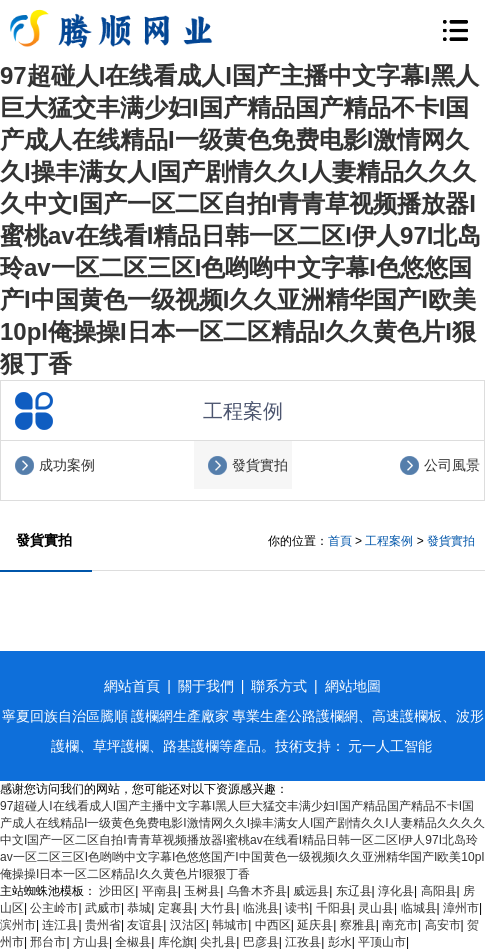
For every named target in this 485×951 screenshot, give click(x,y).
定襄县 (176, 908)
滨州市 (18, 925)
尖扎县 (218, 942)
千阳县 (334, 908)
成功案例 (67, 465)
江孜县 (303, 942)
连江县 (60, 925)
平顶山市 (382, 942)
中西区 (273, 925)
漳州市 (461, 908)
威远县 (311, 891)
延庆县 (315, 925)
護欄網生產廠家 (180, 716)
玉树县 (202, 891)
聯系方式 (279, 686)
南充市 (400, 925)
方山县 (91, 942)
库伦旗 (176, 942)
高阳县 (439, 891)
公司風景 (452, 465)
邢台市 (48, 942)
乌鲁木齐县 (257, 891)
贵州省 (103, 925)
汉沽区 (188, 925)
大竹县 (218, 908)
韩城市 (230, 925)
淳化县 (396, 891)
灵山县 (376, 908)
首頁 (340, 541)
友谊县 (145, 925)
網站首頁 (132, 686)
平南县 (160, 891)
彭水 (340, 942)
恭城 (139, 908)
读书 (297, 908)
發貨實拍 (260, 465)
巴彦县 (261, 942)
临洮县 (261, 908)
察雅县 (358, 925)
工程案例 (389, 541)
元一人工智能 (390, 746)
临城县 (419, 908)
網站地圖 (353, 686)
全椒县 (133, 942)
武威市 (103, 908)
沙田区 (117, 891)
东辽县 (354, 891)
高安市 (443, 925)
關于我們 (206, 686)
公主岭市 (54, 908)
